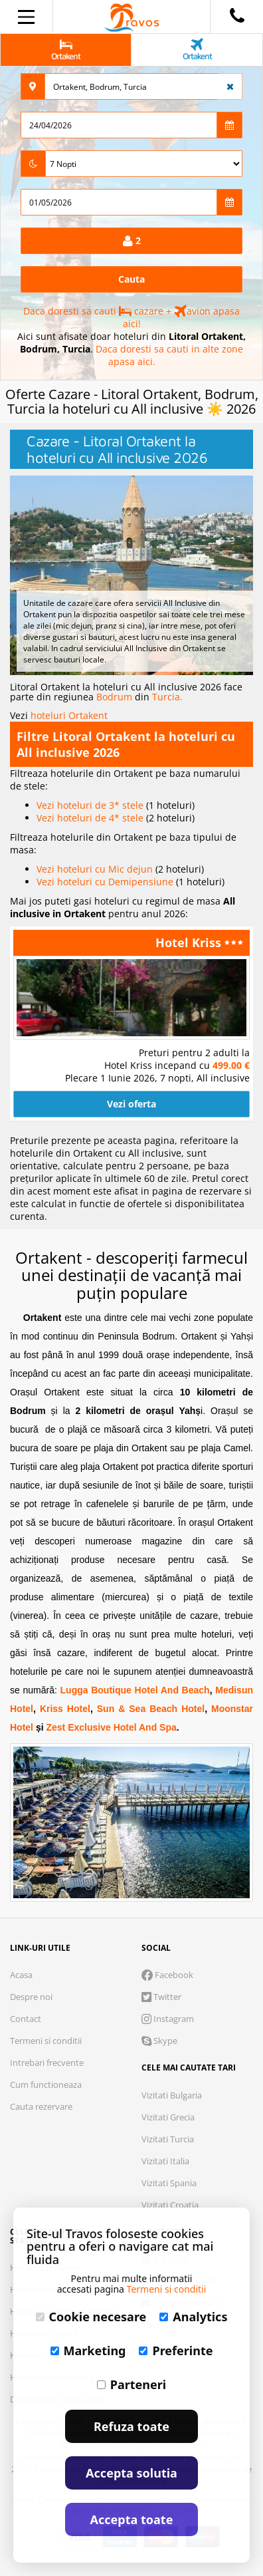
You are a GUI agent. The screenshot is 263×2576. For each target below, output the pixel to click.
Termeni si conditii (46, 2041)
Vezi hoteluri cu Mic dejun (96, 869)
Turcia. (167, 696)
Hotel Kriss (189, 942)
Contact (25, 2019)
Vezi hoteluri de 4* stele (91, 817)
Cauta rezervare (41, 2106)
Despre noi (31, 1997)
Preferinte (176, 2351)
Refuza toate (131, 2426)
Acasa (21, 1975)
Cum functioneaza (46, 2084)
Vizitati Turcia (167, 2139)
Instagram (167, 2019)
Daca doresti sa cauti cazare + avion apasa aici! (131, 317)
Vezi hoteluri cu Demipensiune (106, 881)
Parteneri (131, 2384)
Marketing (88, 2351)
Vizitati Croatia (170, 2205)
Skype (159, 2041)
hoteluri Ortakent (69, 715)
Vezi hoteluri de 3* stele (91, 805)
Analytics (193, 2317)
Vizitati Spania (169, 2183)
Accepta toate (131, 2519)
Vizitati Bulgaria (171, 2095)
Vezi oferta (131, 1103)
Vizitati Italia (165, 2161)
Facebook (167, 1975)
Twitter (161, 1997)
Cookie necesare (91, 2317)
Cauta (131, 279)
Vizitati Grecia (168, 2117)
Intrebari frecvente (47, 2063)
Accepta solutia (131, 2473)
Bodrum (115, 696)
